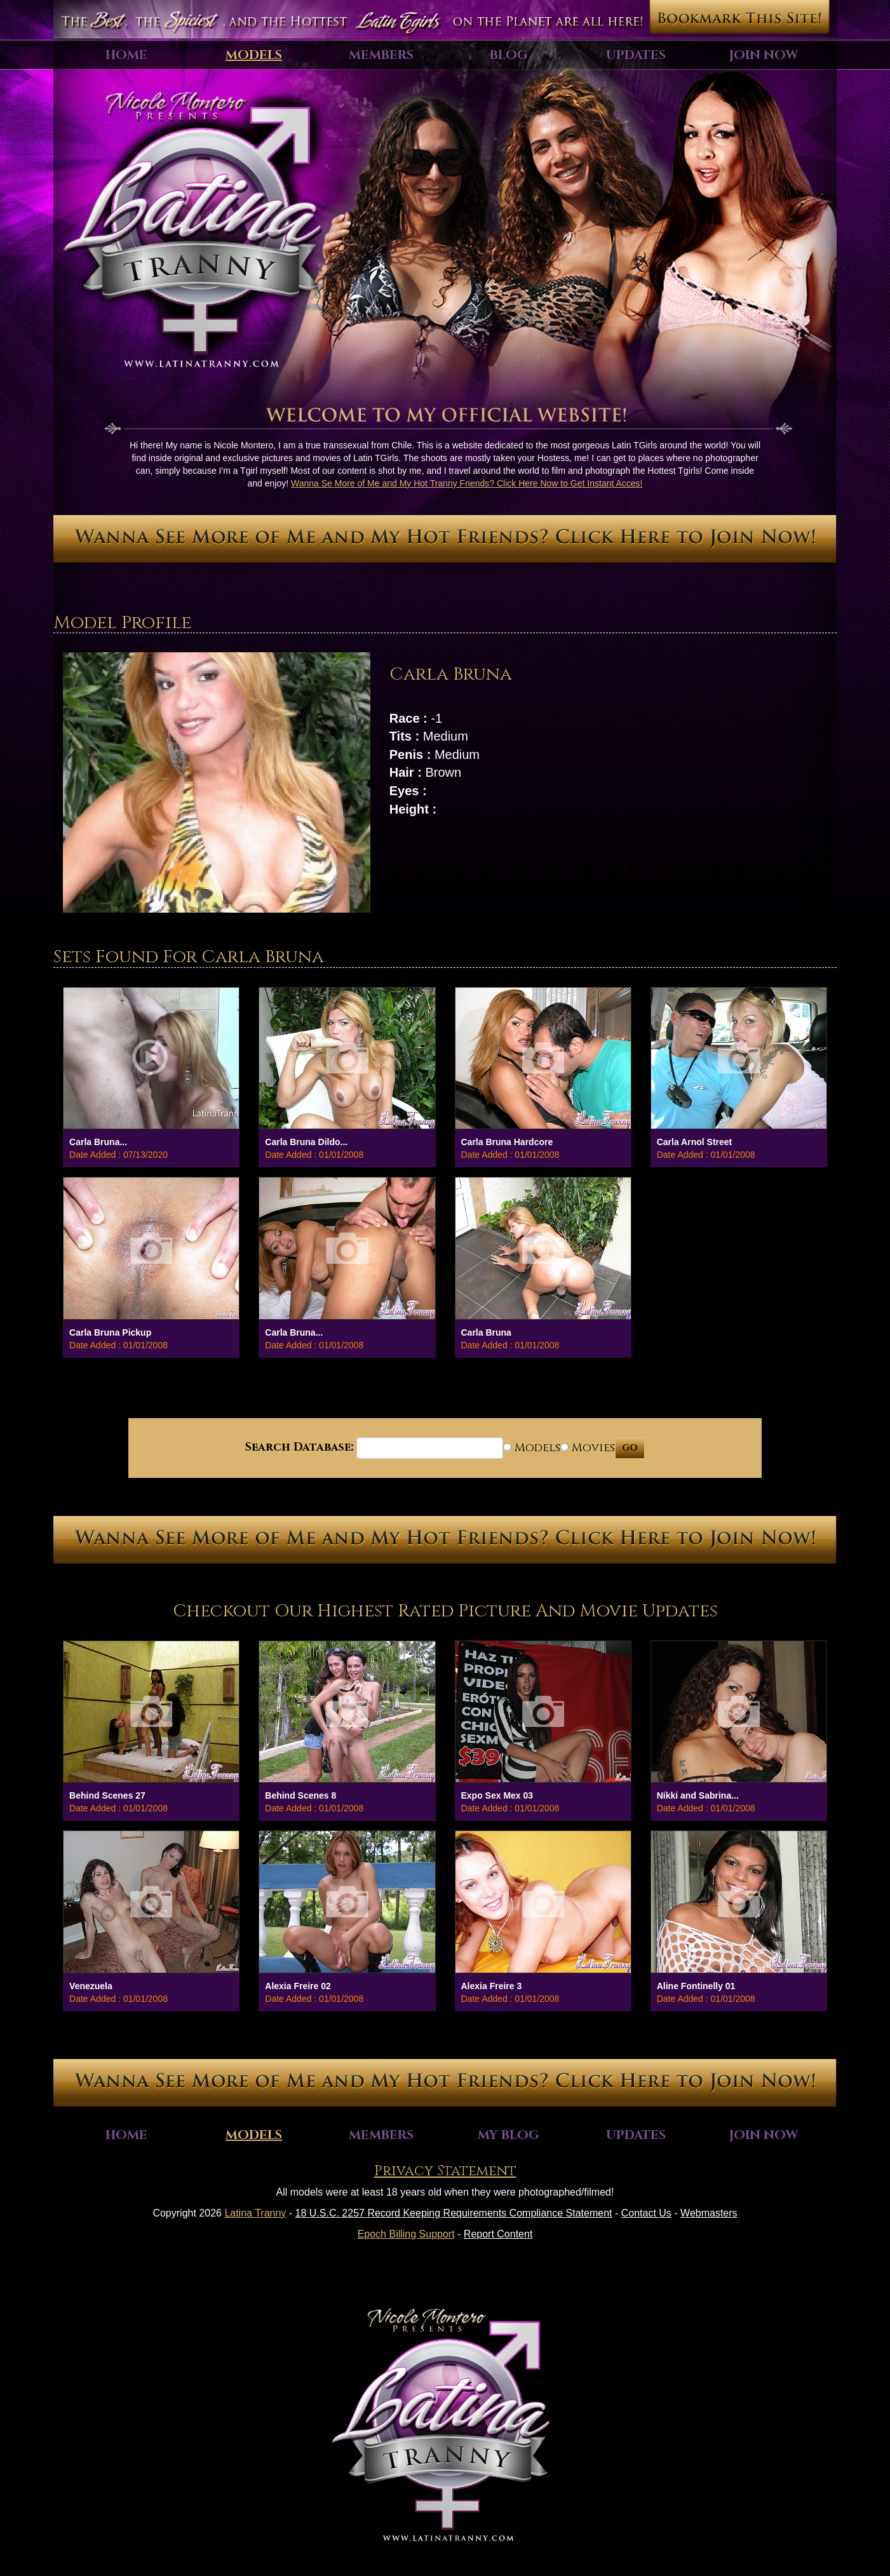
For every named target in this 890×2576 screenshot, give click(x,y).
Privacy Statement (445, 2171)
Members (381, 55)
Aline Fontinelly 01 (696, 1986)
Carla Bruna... (98, 1142)
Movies (587, 1448)
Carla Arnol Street (694, 1142)
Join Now (763, 55)
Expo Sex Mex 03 (497, 1795)
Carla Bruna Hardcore (507, 1142)
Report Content (498, 2234)
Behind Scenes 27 (107, 1795)
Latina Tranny (255, 2213)
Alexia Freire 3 (491, 1986)
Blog (509, 55)
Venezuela (90, 1986)
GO (630, 1448)
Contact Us (646, 2213)
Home (126, 55)
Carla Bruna (486, 1332)
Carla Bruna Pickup (110, 1332)
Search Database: (299, 1447)
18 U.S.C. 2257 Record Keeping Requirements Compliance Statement (453, 2213)
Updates (636, 55)
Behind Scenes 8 (300, 1795)
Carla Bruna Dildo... (306, 1142)
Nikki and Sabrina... (698, 1795)
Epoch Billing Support (406, 2234)
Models (254, 55)
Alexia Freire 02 (298, 1986)
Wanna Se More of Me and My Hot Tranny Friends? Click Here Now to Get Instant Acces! (467, 483)
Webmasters (709, 2213)
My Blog (508, 2134)
